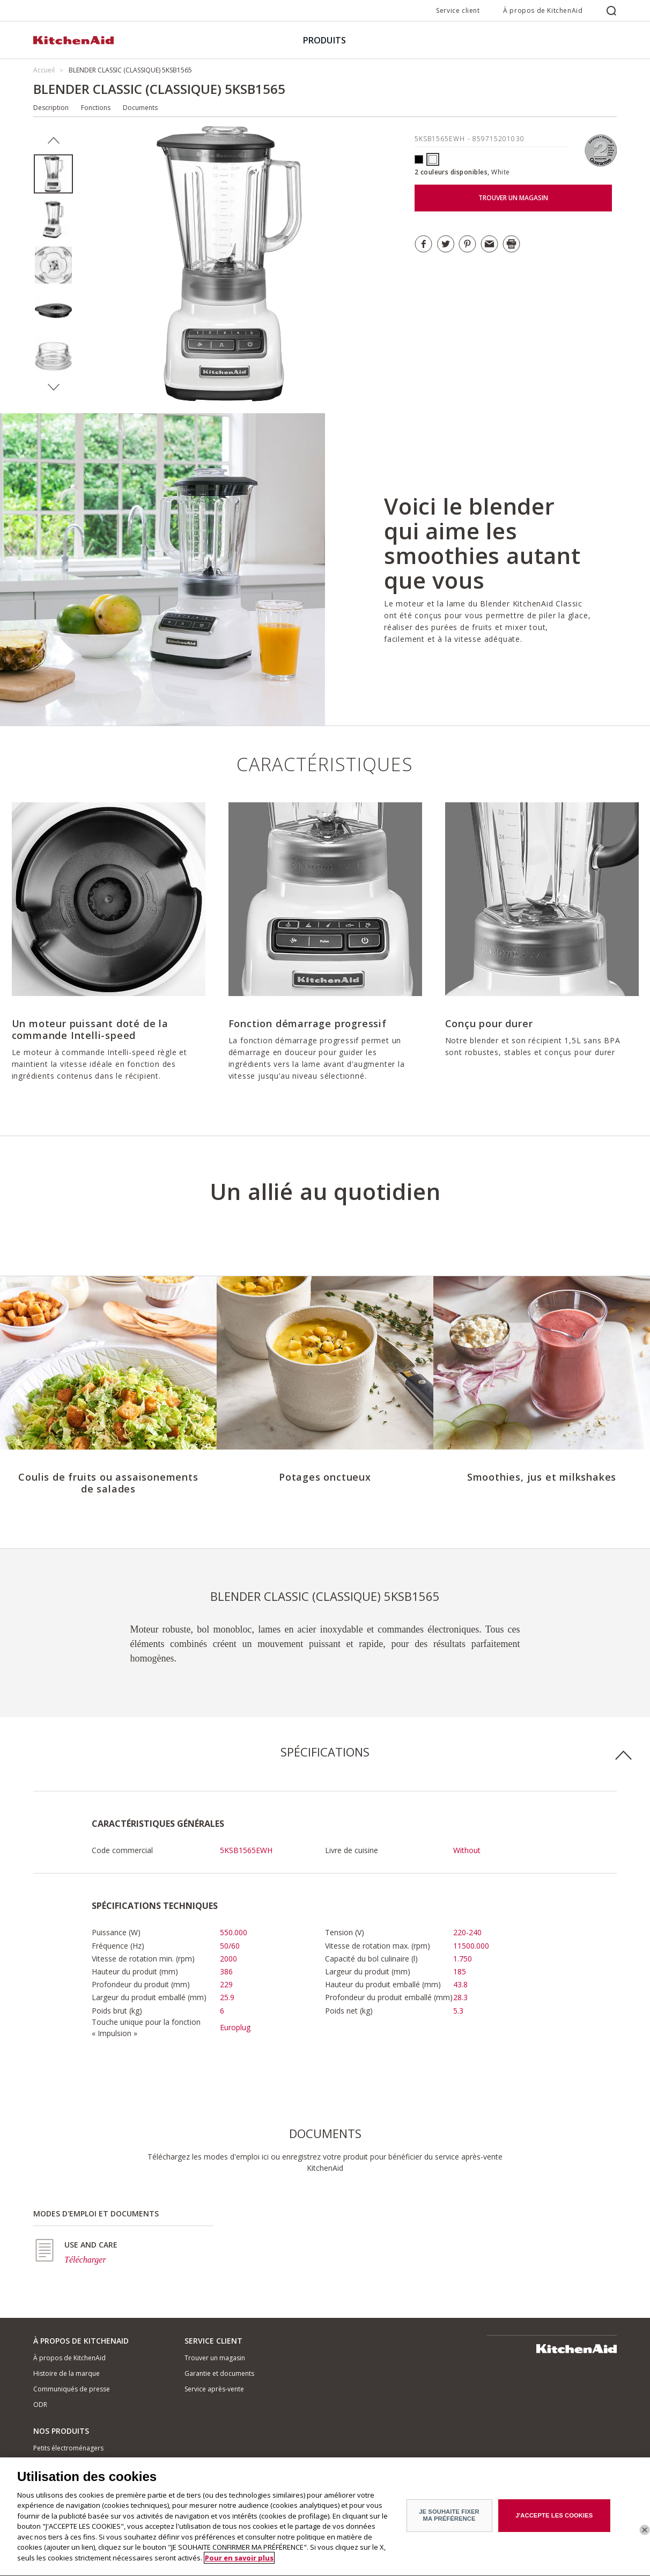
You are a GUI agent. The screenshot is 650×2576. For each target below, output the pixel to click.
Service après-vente (214, 2389)
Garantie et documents (219, 2373)
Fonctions (95, 107)
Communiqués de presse (71, 2389)
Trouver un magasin (214, 2357)
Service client (457, 10)
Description (51, 107)
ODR (40, 2404)
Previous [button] (53, 140)
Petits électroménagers (68, 2448)
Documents (140, 107)
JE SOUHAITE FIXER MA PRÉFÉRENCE (449, 2519)
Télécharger (85, 2259)
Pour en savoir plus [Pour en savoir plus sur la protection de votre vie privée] (239, 2562)
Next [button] (53, 387)
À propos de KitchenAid (542, 10)
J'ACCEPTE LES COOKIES (554, 2519)
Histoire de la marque (66, 2373)
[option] (53, 174)
